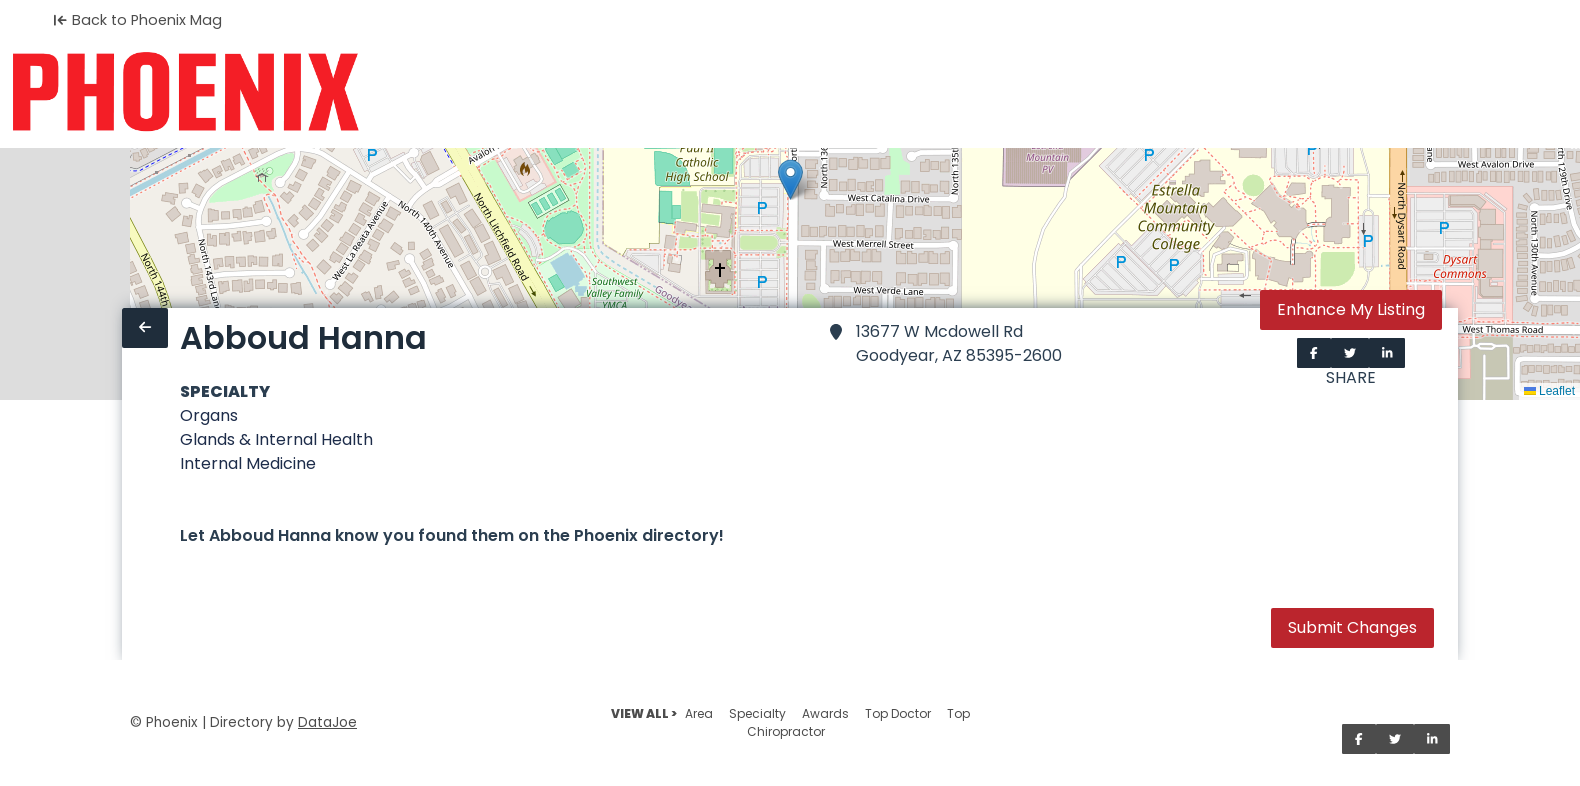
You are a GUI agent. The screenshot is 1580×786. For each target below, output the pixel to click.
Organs (209, 415)
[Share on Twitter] (1350, 353)
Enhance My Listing (1351, 309)
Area (699, 713)
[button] (790, 179)
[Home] (185, 92)
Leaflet (1549, 391)
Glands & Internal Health (276, 439)
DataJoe (327, 722)
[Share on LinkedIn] (1387, 353)
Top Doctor (898, 713)
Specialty (757, 713)
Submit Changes (1352, 627)
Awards (825, 713)
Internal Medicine (248, 463)
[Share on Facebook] (1314, 353)
